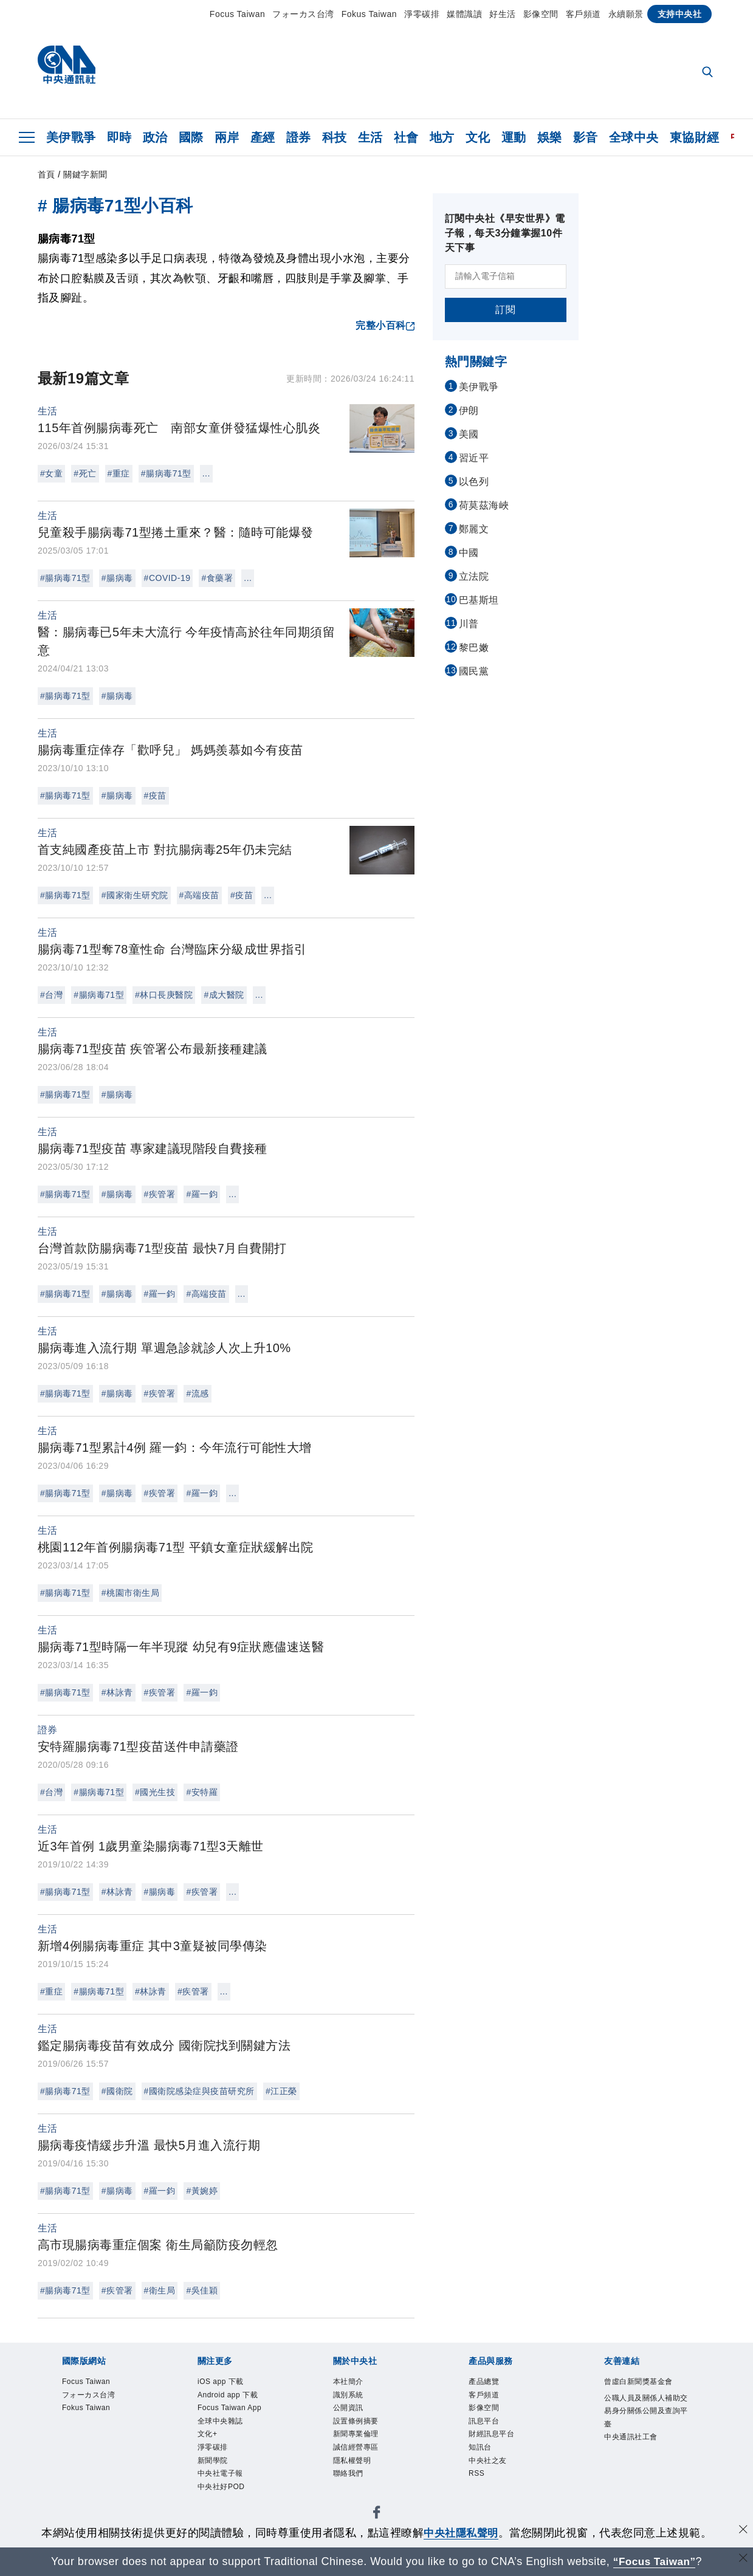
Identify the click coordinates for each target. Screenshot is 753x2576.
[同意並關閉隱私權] (742, 2531)
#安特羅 (202, 1792)
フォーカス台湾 (303, 14)
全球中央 (634, 137)
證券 (298, 137)
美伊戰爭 (71, 137)
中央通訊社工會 (641, 2464)
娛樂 (549, 137)
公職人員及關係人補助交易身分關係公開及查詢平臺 (646, 2432)
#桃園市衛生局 (130, 1593)
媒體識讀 (464, 14)
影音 (585, 137)
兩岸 (227, 137)
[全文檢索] (708, 73)
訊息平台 (490, 2431)
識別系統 (354, 2399)
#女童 (51, 473)
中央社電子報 (229, 2511)
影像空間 (541, 14)
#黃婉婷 (202, 2191)
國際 (191, 137)
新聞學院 (219, 2495)
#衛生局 (160, 2290)
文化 (478, 137)
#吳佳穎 (202, 2290)
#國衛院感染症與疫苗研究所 (199, 2091)
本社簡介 (354, 2383)
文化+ (211, 2463)
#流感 (197, 1393)
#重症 (119, 473)
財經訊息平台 (500, 2447)
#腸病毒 (117, 578)
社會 (406, 137)
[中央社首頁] (66, 68)
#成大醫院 (224, 995)
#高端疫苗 (199, 895)
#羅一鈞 (202, 1194)
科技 (334, 137)
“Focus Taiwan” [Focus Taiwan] (654, 2561)
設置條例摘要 (365, 2431)
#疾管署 (160, 1194)
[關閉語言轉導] (742, 2560)
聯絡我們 (354, 2495)
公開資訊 (354, 2415)
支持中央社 (680, 14)
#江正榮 (281, 2091)
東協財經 (695, 137)
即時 (119, 137)
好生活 (502, 14)
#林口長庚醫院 (164, 995)
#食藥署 (217, 578)
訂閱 (505, 309)
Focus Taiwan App (231, 2423)
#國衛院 (117, 2091)
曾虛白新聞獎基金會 (646, 2391)
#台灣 (51, 995)
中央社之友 (495, 2479)
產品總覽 (490, 2383)
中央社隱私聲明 (461, 2533)
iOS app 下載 (229, 2383)
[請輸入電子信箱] (505, 276)
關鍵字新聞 (85, 174)
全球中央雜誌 (229, 2447)
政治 (155, 137)
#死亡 (85, 473)
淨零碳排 (421, 14)
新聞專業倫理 (365, 2447)
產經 (262, 137)
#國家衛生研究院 (134, 895)
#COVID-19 (167, 578)
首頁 (46, 174)
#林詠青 (117, 1692)
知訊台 (485, 2463)
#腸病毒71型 (166, 473)
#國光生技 (155, 1792)
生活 (370, 137)
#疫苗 (155, 795)
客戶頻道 (583, 14)
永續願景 (626, 14)
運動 (513, 137)
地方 (442, 137)
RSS (480, 2495)
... (206, 473)
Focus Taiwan (237, 14)
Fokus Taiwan (369, 14)
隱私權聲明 (360, 2479)
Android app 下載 (239, 2399)
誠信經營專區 (365, 2463)
